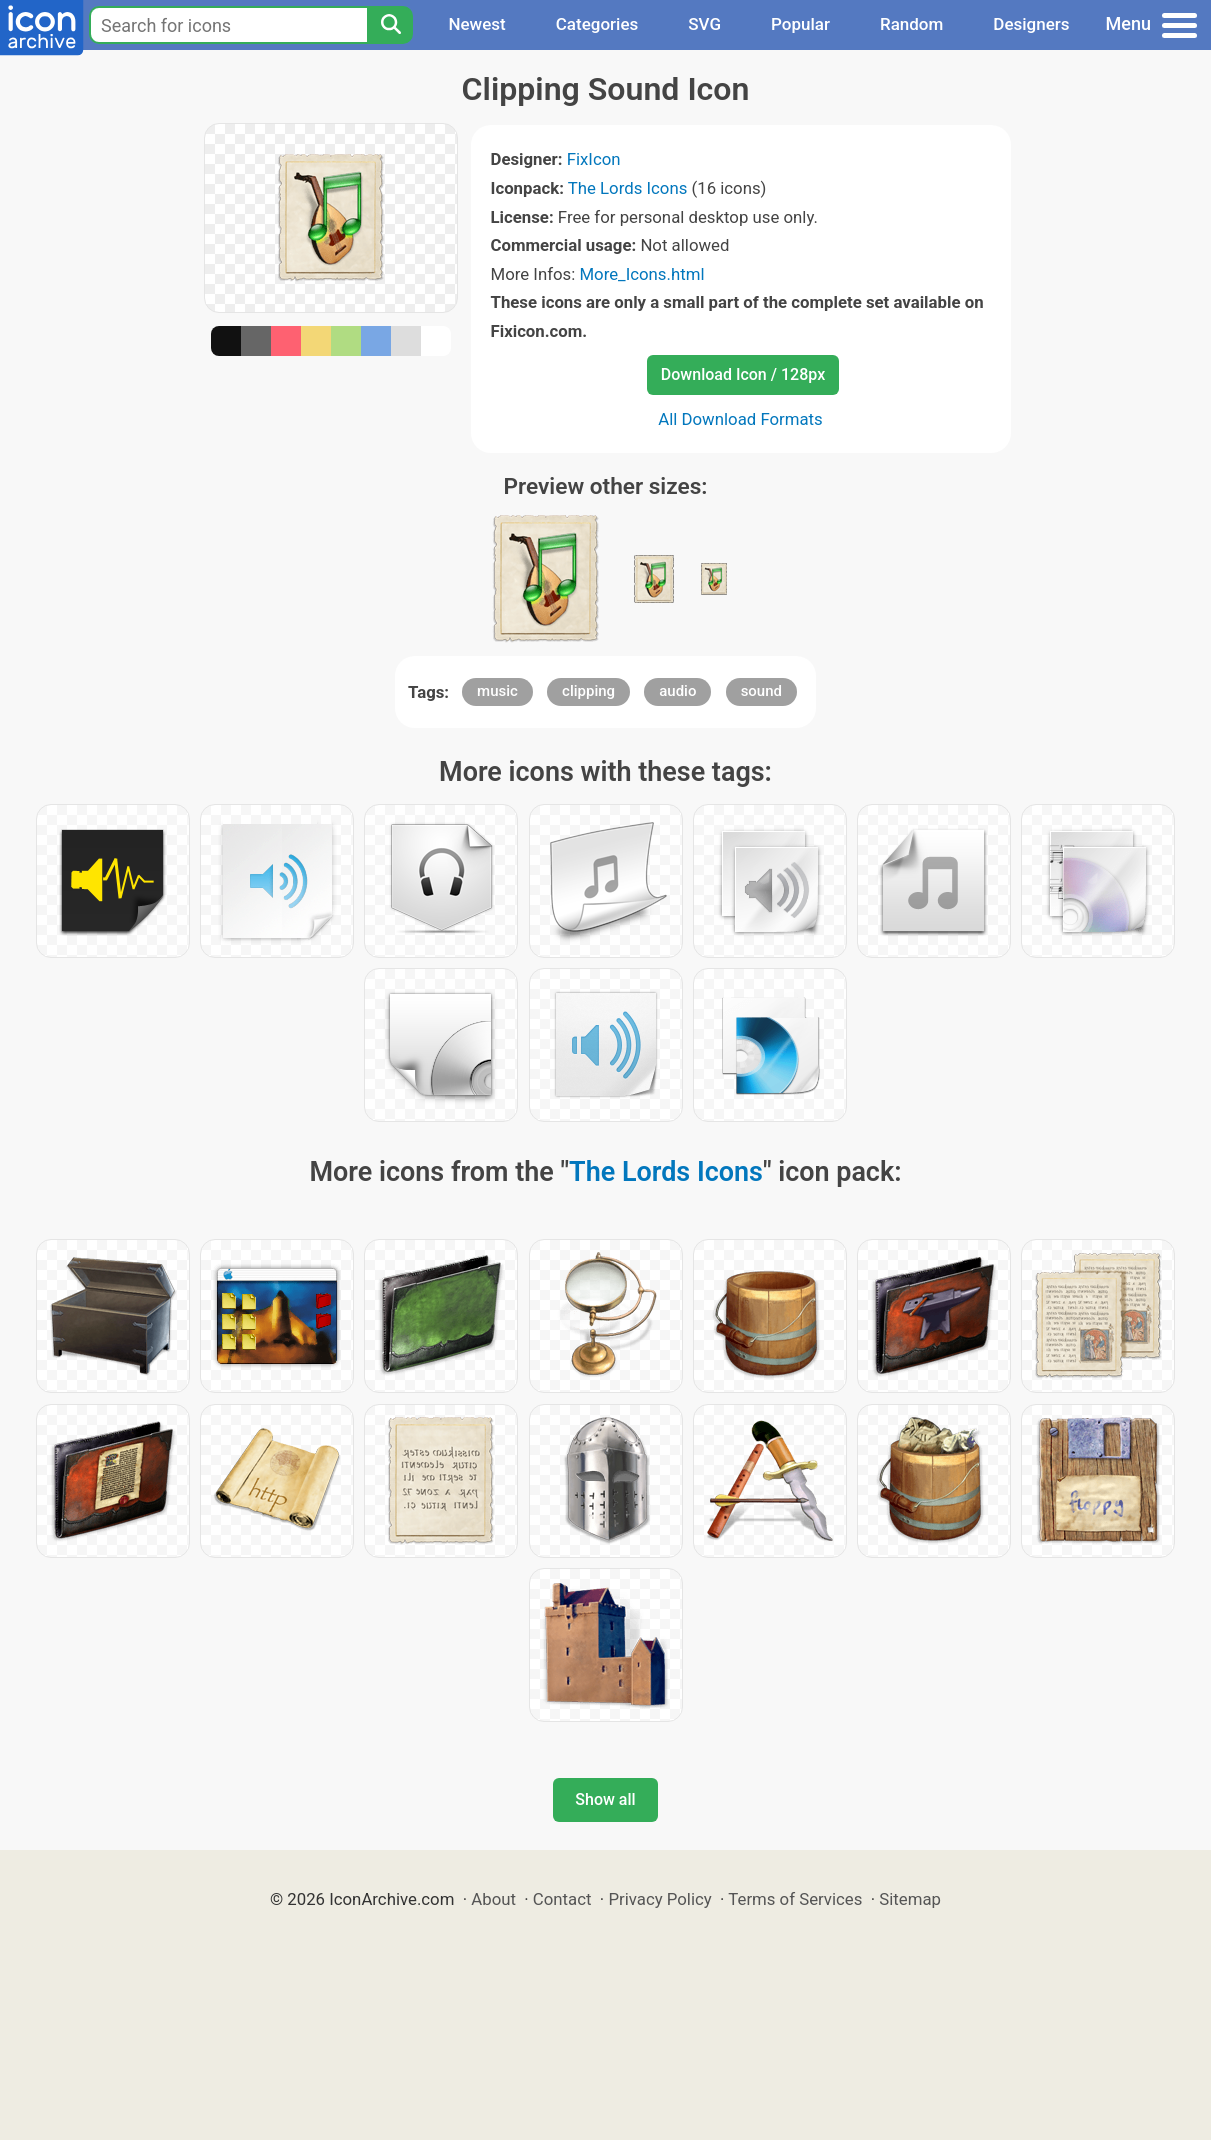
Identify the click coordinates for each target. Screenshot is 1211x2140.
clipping (588, 691)
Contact (562, 1899)
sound (761, 691)
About (493, 1899)
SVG (704, 24)
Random (911, 24)
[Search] (390, 25)
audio (677, 691)
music (497, 691)
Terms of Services (795, 1899)
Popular (800, 24)
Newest (476, 24)
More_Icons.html (641, 274)
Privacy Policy (659, 1899)
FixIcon (594, 159)
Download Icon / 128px (743, 374)
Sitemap (910, 1899)
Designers (1031, 24)
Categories (597, 24)
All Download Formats (740, 419)
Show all (605, 1799)
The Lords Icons (628, 188)
